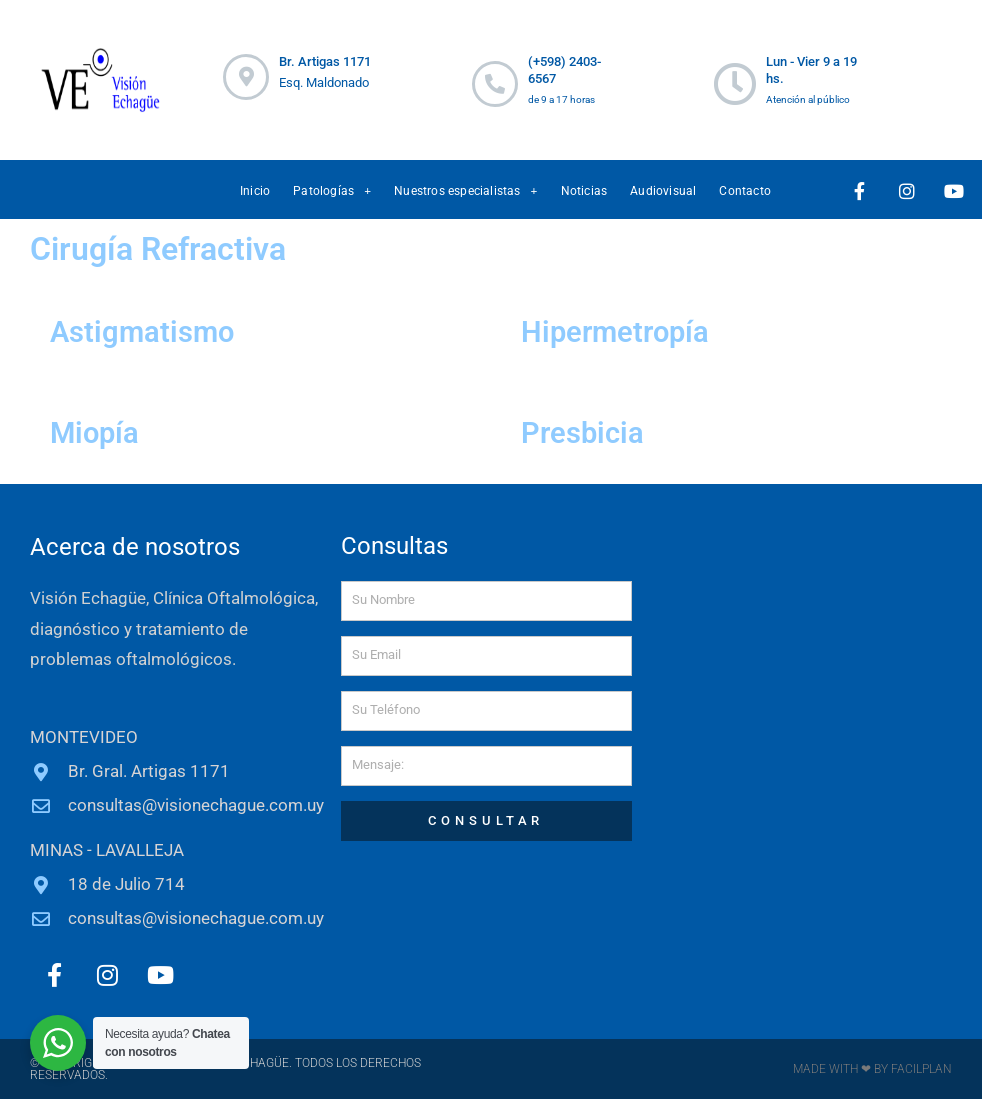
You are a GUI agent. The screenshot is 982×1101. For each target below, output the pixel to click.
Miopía (99, 432)
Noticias (584, 191)
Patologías (332, 191)
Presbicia (588, 432)
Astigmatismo (150, 331)
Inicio (255, 191)
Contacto (745, 191)
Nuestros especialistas (465, 191)
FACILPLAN (920, 1071)
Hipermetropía (625, 331)
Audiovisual (663, 191)
